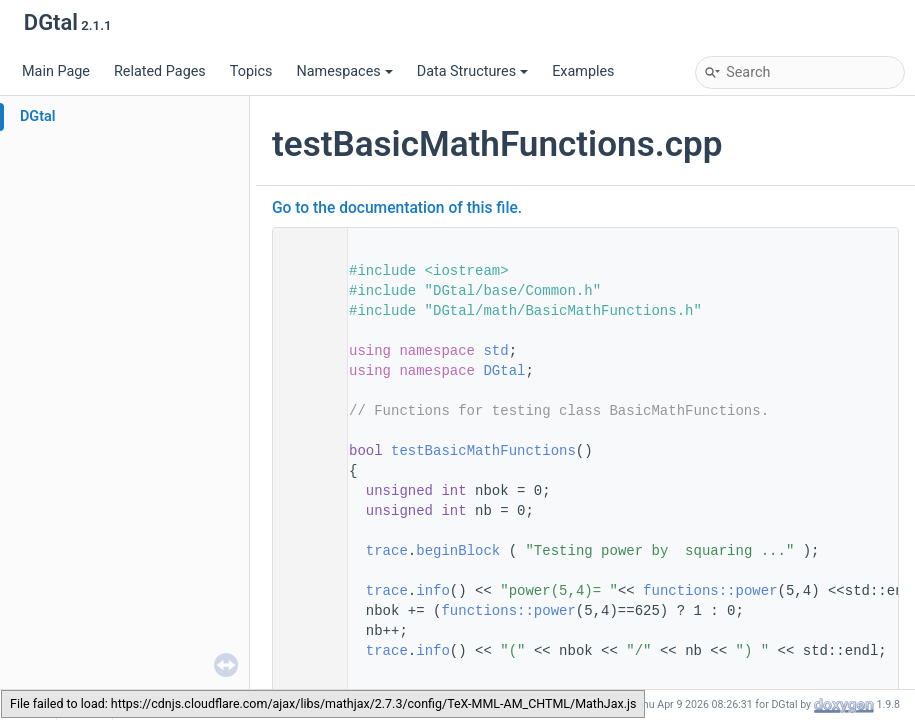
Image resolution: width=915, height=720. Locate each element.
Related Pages (160, 71)
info (433, 591)
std (495, 351)
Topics (251, 71)
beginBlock (458, 551)
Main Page (56, 71)
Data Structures (472, 71)
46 (304, 451)
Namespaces (344, 71)
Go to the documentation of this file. (397, 208)
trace (387, 551)
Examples (583, 71)
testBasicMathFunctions (483, 451)
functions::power (710, 591)
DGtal (38, 116)
